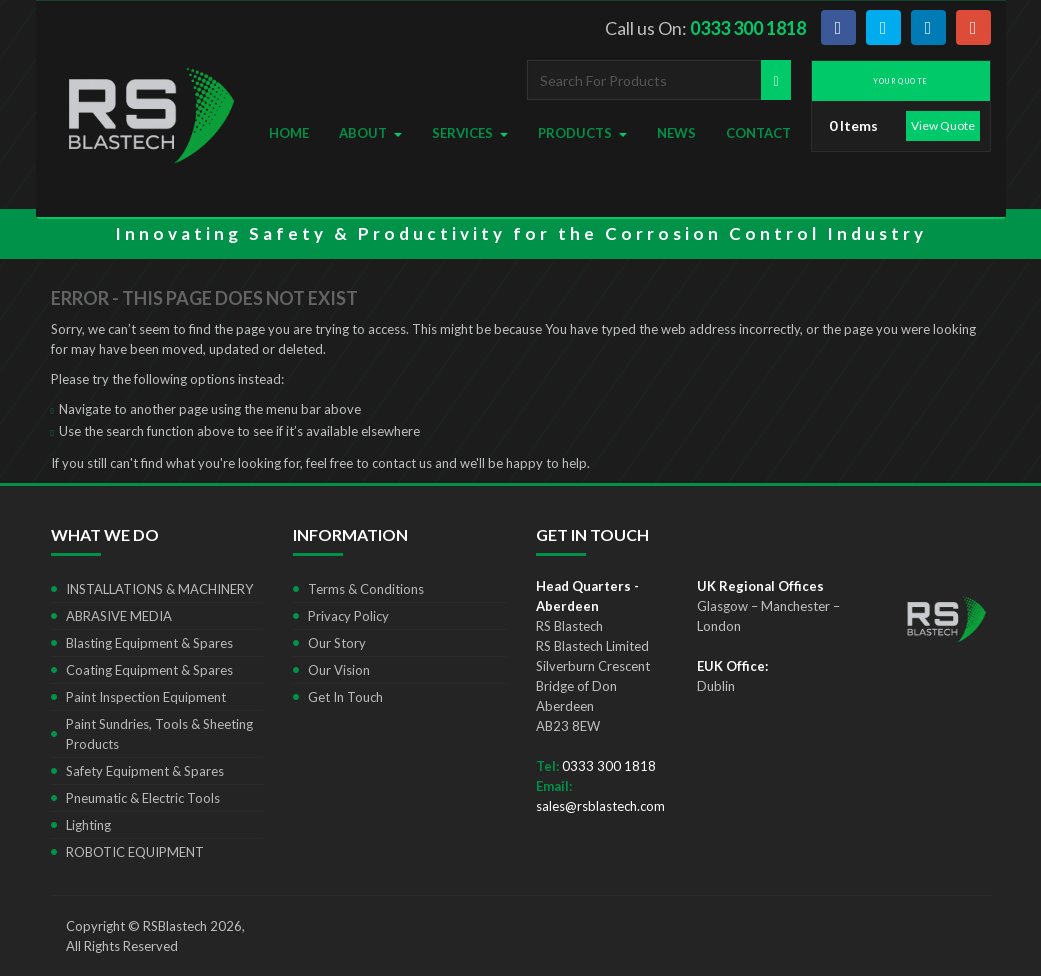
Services (470, 133)
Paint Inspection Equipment (146, 697)
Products (582, 133)
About (370, 133)
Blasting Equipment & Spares (149, 643)
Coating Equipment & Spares (149, 670)
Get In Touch (345, 697)
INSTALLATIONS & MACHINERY (159, 589)
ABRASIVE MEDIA (119, 616)
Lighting (88, 825)
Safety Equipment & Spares (145, 771)
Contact (758, 133)
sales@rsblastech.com (600, 806)
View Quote (943, 125)
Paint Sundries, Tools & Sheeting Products (159, 734)
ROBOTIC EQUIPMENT (135, 852)
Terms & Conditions (366, 589)
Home (289, 133)
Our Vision (339, 670)
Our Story (337, 643)
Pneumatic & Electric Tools (143, 798)
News (676, 133)
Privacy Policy (348, 616)
